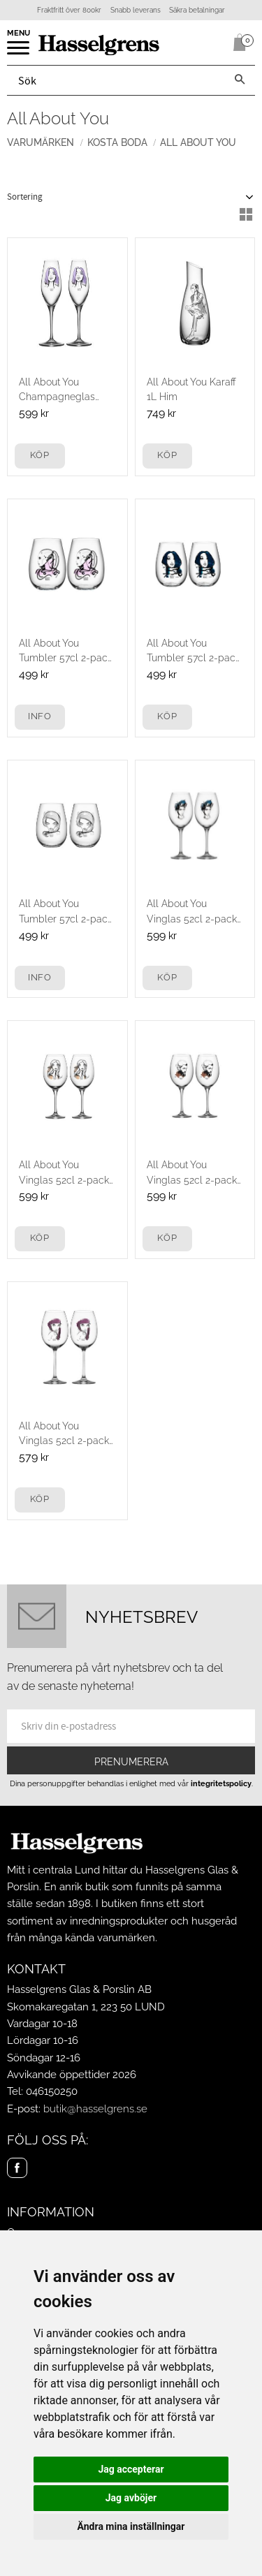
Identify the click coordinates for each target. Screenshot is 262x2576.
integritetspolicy (221, 1783)
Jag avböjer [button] (131, 2497)
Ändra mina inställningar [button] (131, 2526)
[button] (19, 52)
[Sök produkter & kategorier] (116, 80)
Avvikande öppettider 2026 (71, 2074)
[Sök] (239, 80)
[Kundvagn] (237, 43)
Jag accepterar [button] (130, 2469)
